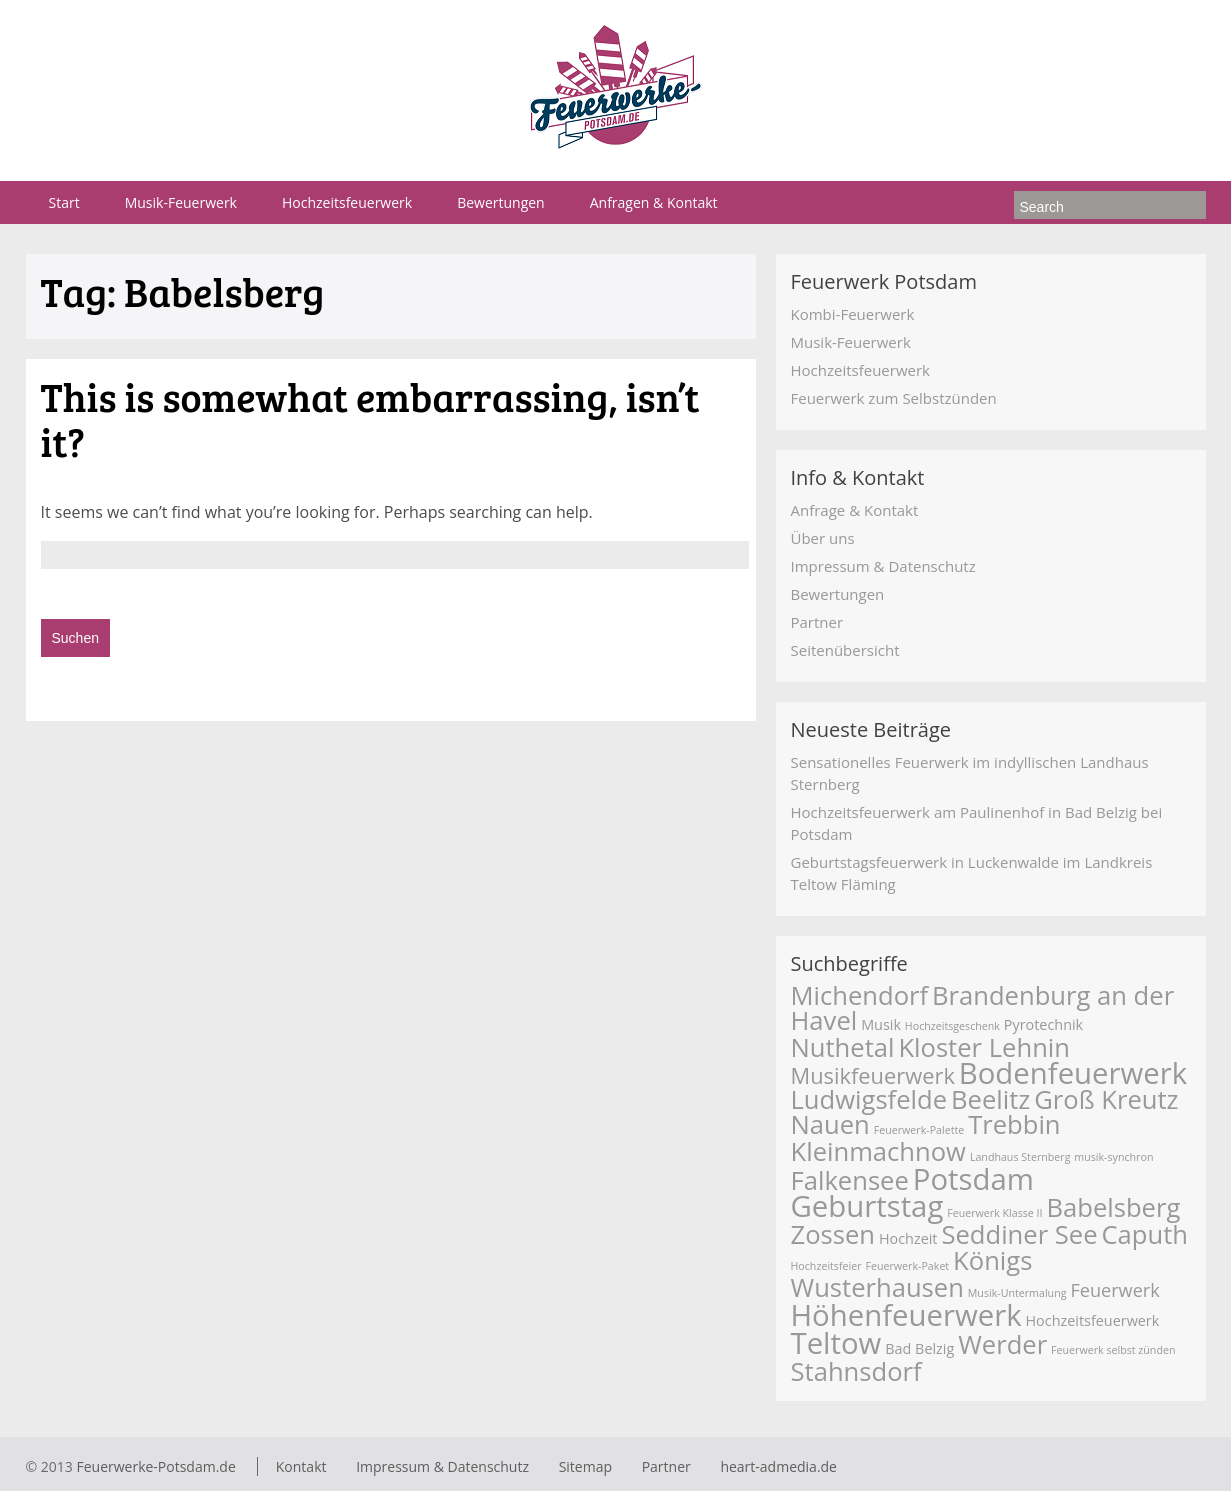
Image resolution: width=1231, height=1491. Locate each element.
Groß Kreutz (1106, 1099)
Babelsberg (1113, 1207)
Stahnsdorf (856, 1371)
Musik (881, 1024)
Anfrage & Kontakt (855, 510)
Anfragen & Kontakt (654, 202)
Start (64, 202)
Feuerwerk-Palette (919, 1130)
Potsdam (973, 1179)
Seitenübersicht (845, 650)
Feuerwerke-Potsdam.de (155, 1466)
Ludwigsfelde (869, 1099)
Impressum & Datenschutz (883, 566)
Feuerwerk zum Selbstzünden (894, 398)
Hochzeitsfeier (826, 1266)
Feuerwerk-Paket (907, 1266)
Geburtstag (867, 1206)
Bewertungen (501, 202)
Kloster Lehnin (984, 1047)
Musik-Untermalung (1017, 1293)
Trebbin (1014, 1124)
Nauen (830, 1124)
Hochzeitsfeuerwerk (347, 202)
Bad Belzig (919, 1348)
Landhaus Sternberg (1020, 1157)
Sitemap (585, 1466)
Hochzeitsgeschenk (952, 1026)
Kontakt (301, 1466)
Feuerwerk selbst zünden (1113, 1350)
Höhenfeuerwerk (906, 1315)
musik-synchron (1113, 1157)
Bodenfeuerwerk (1073, 1073)
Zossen (833, 1234)
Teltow (836, 1343)
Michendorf (860, 995)
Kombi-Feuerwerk (853, 314)
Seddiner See (1019, 1234)
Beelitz (990, 1099)
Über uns (823, 538)
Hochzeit (908, 1238)
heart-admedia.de (778, 1466)
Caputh (1144, 1234)
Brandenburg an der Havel (983, 1008)
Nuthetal (843, 1047)
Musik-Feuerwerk (181, 202)
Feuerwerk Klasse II (994, 1213)
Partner (817, 622)
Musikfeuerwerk (873, 1075)
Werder (1002, 1344)
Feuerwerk (1114, 1290)
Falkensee (850, 1180)
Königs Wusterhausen (912, 1274)
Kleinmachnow (878, 1151)
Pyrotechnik (1043, 1024)
